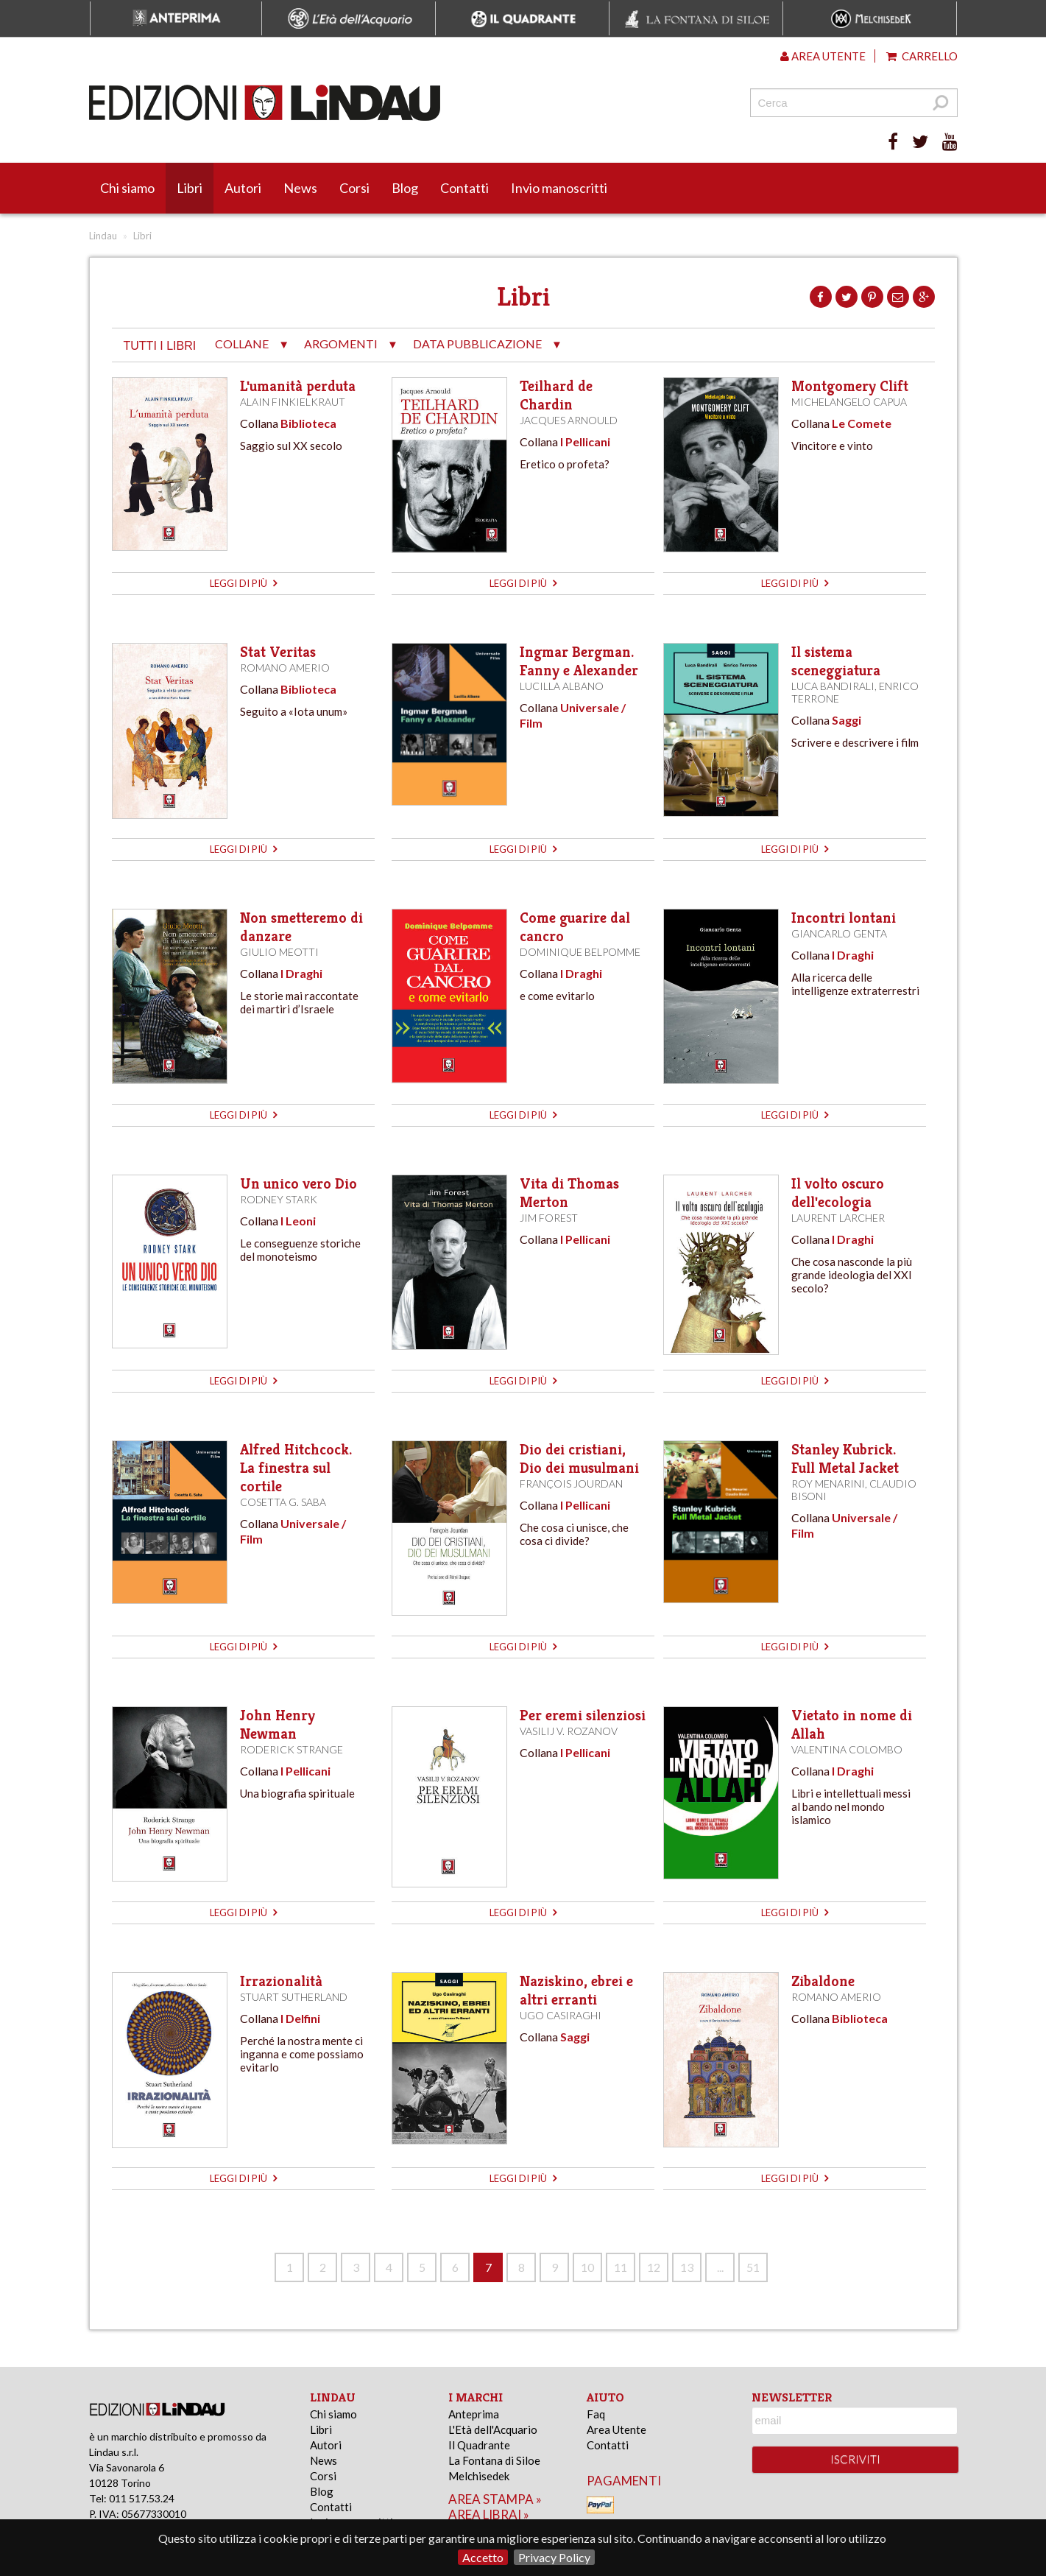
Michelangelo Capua (849, 401)
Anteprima (473, 2414)
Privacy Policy (554, 2557)
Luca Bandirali (832, 686)
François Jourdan (571, 1483)
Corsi (354, 188)
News (300, 188)
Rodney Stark (278, 1199)
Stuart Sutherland (293, 1997)
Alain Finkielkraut (292, 401)
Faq (596, 2414)
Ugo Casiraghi (560, 2015)
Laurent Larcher (838, 1217)
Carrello (922, 56)
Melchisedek (478, 2475)
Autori (243, 188)
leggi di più (243, 583)
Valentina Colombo (846, 1749)
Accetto (482, 2557)
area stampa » (495, 2499)
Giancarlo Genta (839, 933)
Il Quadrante (479, 2445)
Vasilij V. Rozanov (569, 1731)
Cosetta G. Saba (283, 1502)
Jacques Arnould (569, 420)
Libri (189, 188)
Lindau (103, 236)
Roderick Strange (291, 1749)
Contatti (464, 188)
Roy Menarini (828, 1483)
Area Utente (616, 2429)
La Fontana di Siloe (494, 2460)
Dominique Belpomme (580, 952)
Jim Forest (549, 1217)
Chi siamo (127, 188)
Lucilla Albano (562, 686)
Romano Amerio (285, 667)
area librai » (488, 2514)
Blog (405, 188)
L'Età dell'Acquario (492, 2429)
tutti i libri (160, 345)
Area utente (823, 56)
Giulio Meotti (279, 952)
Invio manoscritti (559, 188)
